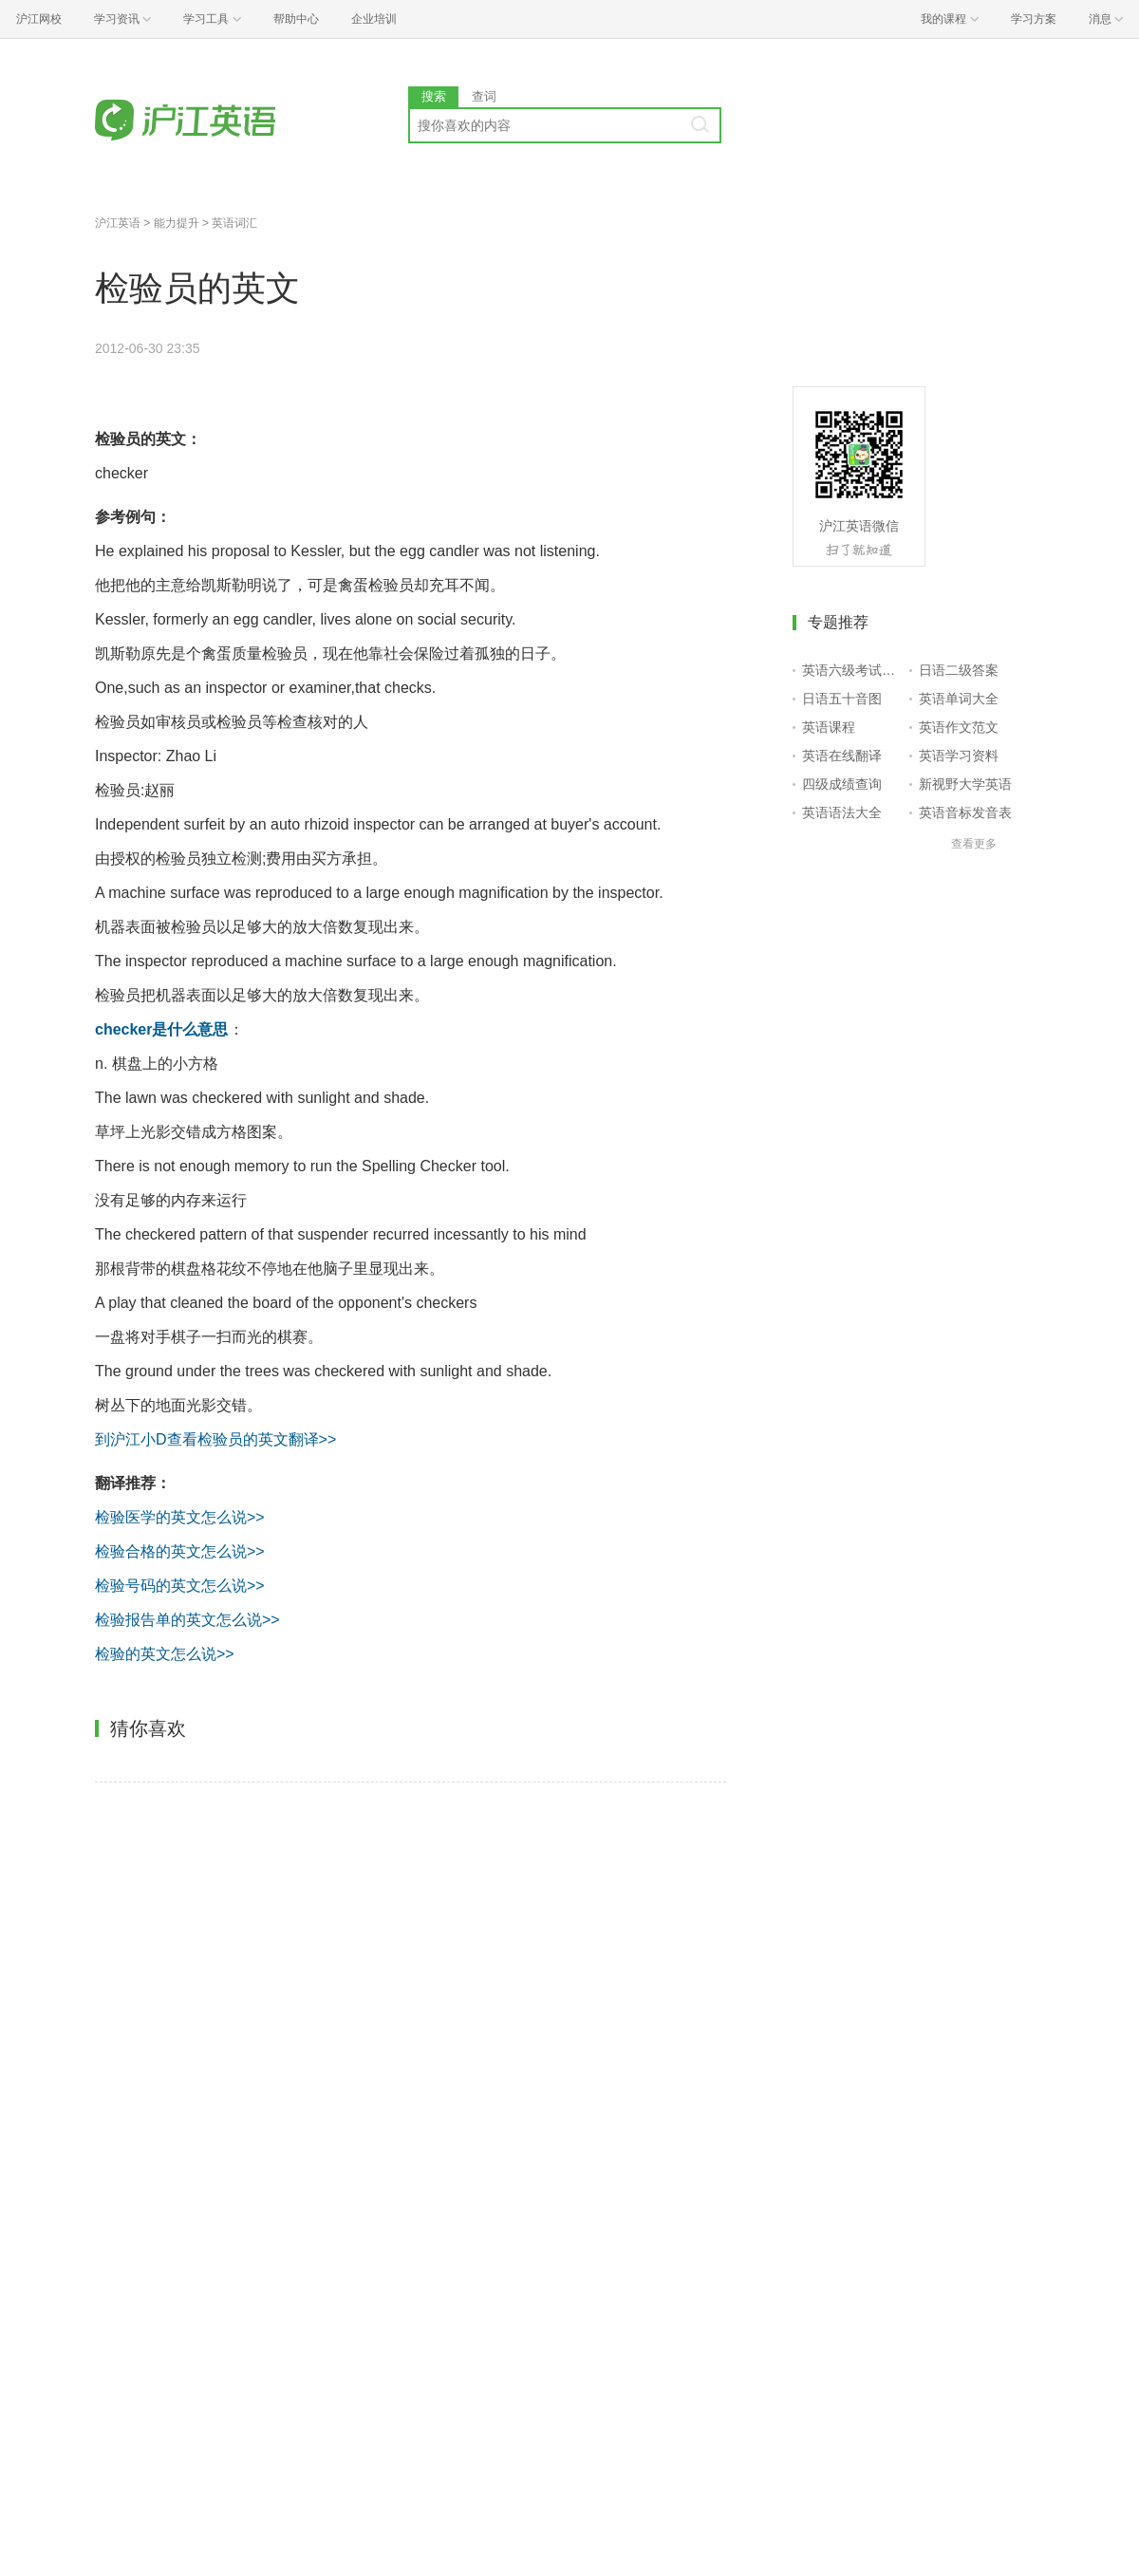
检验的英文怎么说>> (164, 1654)
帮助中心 (296, 19)
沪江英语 (117, 223)
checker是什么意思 (162, 1029)
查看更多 (974, 843)
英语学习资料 (959, 755)
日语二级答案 (959, 670)
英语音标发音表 (965, 812)
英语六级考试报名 (852, 670)
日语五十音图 (842, 698)
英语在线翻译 (842, 755)
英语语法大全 (842, 812)
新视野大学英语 (965, 784)
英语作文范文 (959, 727)
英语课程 (828, 727)
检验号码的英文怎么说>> (180, 1585)
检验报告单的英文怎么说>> (187, 1620)
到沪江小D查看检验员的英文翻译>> (215, 1439)
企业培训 (374, 19)
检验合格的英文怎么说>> (180, 1551)
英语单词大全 (959, 698)
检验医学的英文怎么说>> (180, 1517)
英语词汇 (234, 223)
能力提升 (176, 223)
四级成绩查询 (842, 784)
